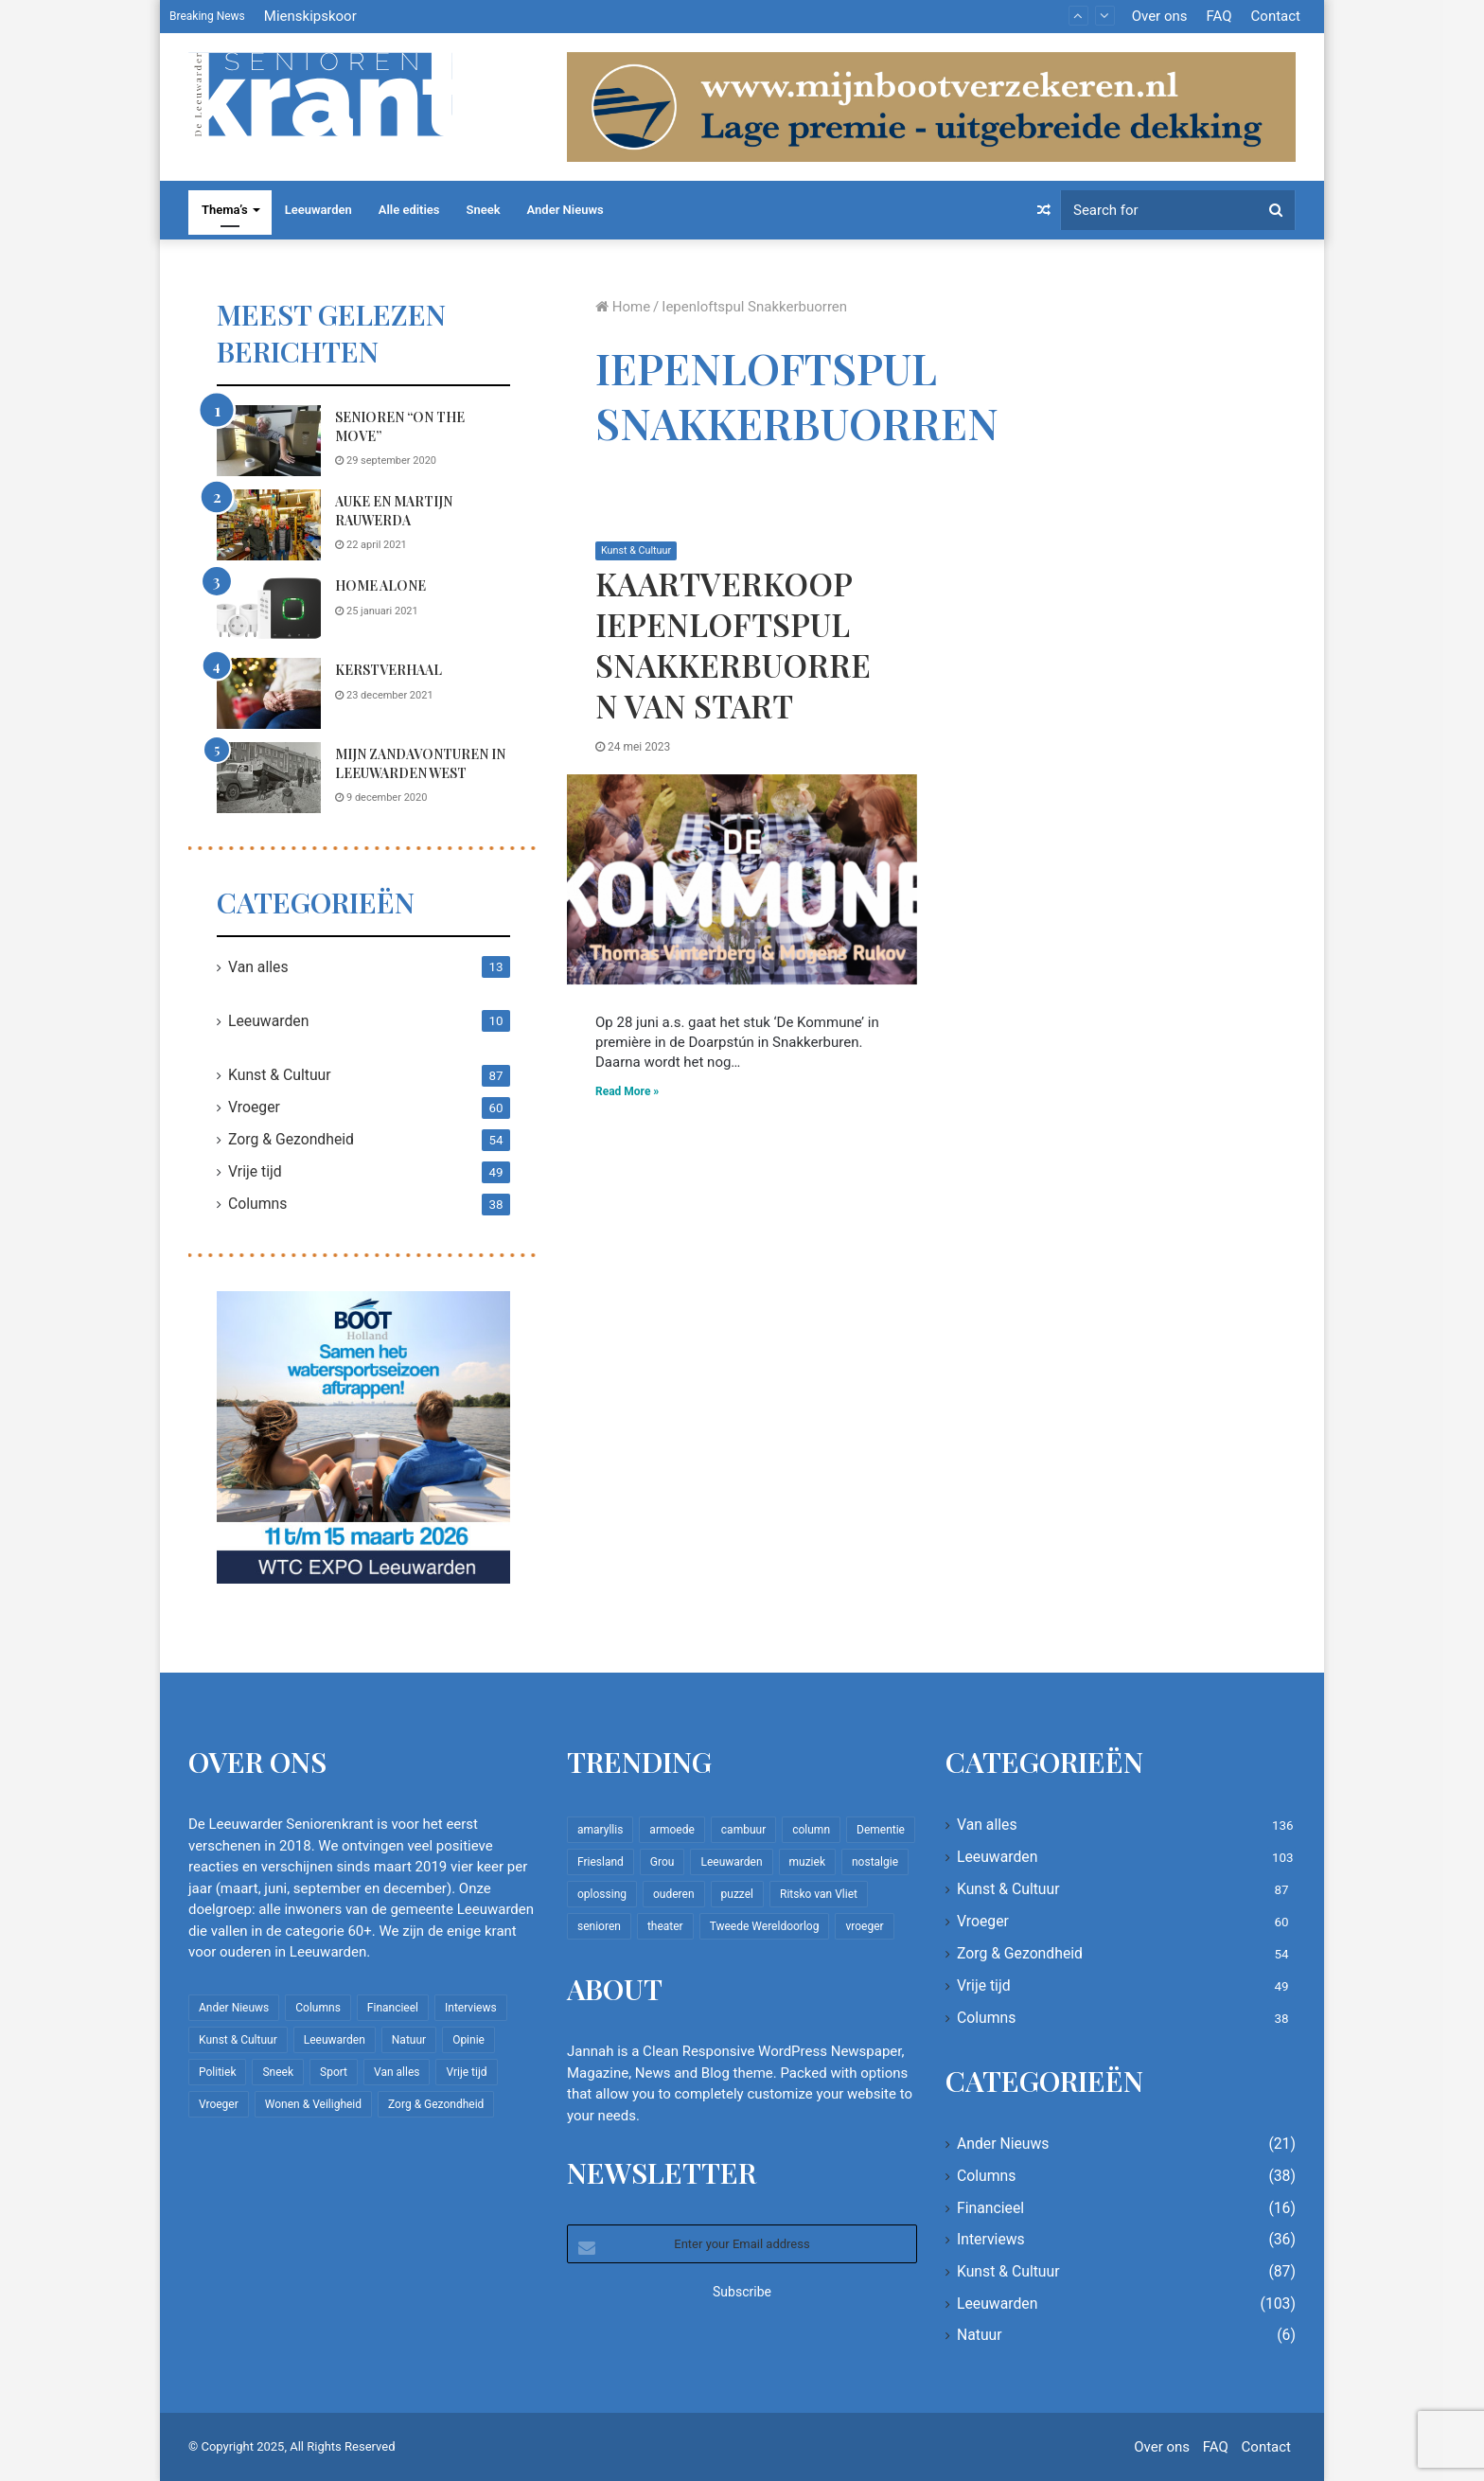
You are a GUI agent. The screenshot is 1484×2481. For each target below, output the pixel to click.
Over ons (1160, 16)
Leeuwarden (318, 210)
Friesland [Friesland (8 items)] (600, 1862)
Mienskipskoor (310, 16)
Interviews (991, 2239)
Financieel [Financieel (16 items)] (392, 2007)
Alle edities (409, 210)
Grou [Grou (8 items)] (662, 1862)
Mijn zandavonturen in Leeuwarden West (420, 763)
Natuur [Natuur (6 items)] (409, 2040)
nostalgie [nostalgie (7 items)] (875, 1862)
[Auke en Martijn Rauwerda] (269, 524)
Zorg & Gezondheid (291, 1139)
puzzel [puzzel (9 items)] (737, 1894)
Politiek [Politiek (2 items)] (217, 2072)
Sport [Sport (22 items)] (333, 2072)
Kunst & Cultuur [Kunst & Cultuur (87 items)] (238, 2040)
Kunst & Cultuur (637, 550)
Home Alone (380, 585)
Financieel (990, 2208)
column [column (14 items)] (811, 1829)
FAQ (1218, 16)
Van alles (258, 967)
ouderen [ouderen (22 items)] (674, 1894)
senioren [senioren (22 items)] (599, 1926)
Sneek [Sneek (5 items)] (277, 2072)
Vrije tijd (255, 1171)
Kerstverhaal (388, 670)
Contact (1275, 16)
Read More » (627, 1091)
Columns (257, 1204)
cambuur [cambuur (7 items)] (743, 1829)
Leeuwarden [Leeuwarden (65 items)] (731, 1862)
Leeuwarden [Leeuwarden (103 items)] (334, 2040)
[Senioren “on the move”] (269, 440)
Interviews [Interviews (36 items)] (471, 2007)
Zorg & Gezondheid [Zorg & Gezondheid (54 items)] (436, 2104)
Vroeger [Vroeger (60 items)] (218, 2104)
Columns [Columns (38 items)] (318, 2007)
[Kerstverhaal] (269, 693)
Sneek (484, 210)
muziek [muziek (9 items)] (807, 1862)
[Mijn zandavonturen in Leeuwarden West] (269, 777)
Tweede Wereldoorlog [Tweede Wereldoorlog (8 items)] (765, 1926)
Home (622, 306)
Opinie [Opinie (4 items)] (468, 2040)
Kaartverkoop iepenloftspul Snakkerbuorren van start (733, 644)
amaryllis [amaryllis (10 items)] (600, 1829)
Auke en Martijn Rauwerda (393, 510)
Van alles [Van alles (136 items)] (396, 2072)
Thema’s (225, 210)
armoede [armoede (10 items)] (671, 1829)
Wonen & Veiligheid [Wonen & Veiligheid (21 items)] (313, 2104)
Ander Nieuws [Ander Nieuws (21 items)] (234, 2007)
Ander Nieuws (565, 210)
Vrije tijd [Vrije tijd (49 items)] (466, 2072)
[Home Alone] (269, 609)
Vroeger (254, 1107)
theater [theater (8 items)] (665, 1926)
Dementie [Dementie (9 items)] (881, 1829)
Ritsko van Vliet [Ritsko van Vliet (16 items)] (818, 1894)
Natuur (979, 2335)
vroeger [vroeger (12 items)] (864, 1926)
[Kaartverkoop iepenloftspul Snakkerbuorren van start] (742, 879)
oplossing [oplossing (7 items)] (602, 1894)
